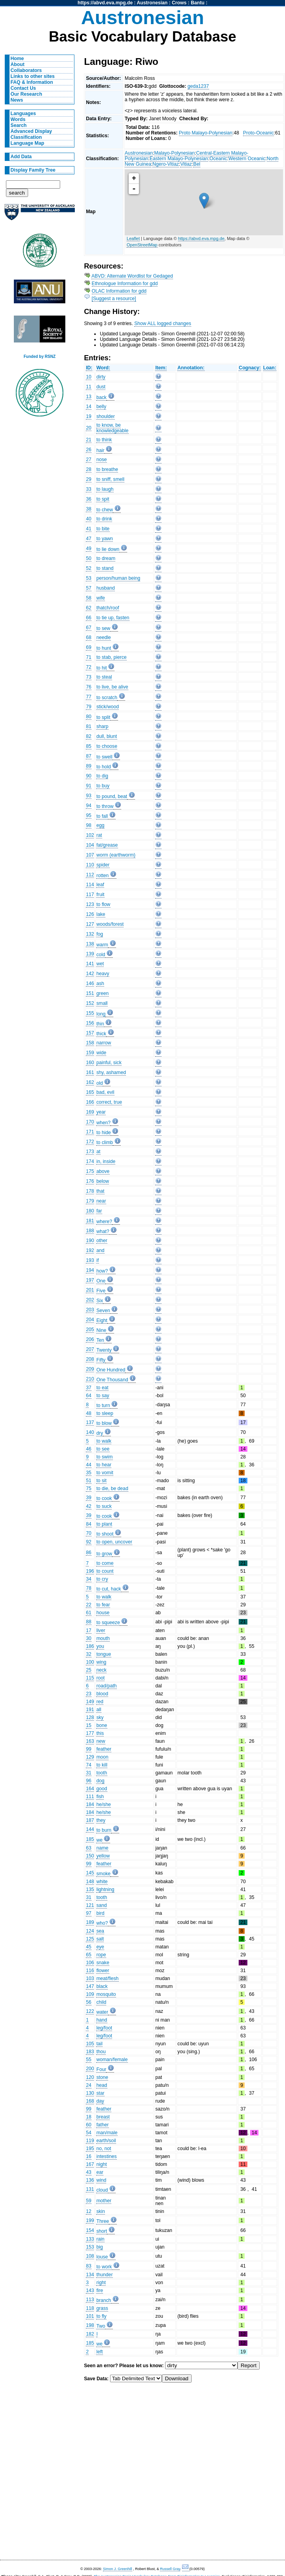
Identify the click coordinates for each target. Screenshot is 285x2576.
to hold (103, 767)
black (101, 1986)
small (101, 1003)
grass (102, 2308)
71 (88, 657)
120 (90, 2077)
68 (88, 637)
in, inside (105, 1161)
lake (100, 914)
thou (101, 2051)
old (99, 1083)
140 (90, 1432)
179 (90, 1201)
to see (102, 1449)
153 (90, 2247)
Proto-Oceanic (258, 133)
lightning (105, 1889)
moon (102, 1757)
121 (90, 1905)
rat (99, 835)
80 (88, 716)
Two (100, 2326)
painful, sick (109, 1062)
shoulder (105, 416)
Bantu (197, 3)
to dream (105, 558)
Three (102, 2221)
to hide (103, 1132)
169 (90, 1112)
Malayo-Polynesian (174, 153)
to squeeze (108, 1622)
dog (100, 1781)
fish (100, 1796)
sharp (102, 726)
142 (90, 973)
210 (90, 1379)
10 (88, 377)
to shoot (104, 1534)
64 (88, 1395)
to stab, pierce (111, 657)
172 (90, 1141)
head (101, 2085)
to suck (104, 1506)
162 (90, 1082)
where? (104, 1221)
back (101, 397)
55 (88, 2059)
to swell (104, 757)
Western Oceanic (246, 158)
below (102, 1181)
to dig (102, 776)
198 (90, 2325)
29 (88, 479)
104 (90, 845)
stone (102, 2077)
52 (88, 568)
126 (90, 914)
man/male (106, 2132)
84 (88, 1524)
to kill (101, 1765)
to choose (106, 746)
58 (88, 598)
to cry (102, 1579)
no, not (103, 2148)
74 (88, 1765)
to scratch (106, 697)
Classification (26, 137)
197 (90, 1280)
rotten (102, 875)
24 (88, 2085)
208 (90, 1359)
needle (103, 637)
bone (101, 1725)
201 (90, 1290)
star (100, 2093)
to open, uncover (114, 1542)
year (101, 1112)
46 (88, 1449)
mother (103, 2200)
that (100, 1191)
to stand (104, 568)
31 (88, 1773)
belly (101, 406)
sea (100, 1931)
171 (90, 1132)
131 (90, 2189)
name (102, 1848)
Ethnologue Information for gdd (125, 283)
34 (88, 1579)
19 (88, 416)
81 (88, 726)
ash (100, 983)
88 (88, 1622)
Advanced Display (31, 131)
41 (88, 528)
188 (90, 1230)
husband (105, 588)
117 (90, 894)
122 (90, 2011)
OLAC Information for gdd (119, 291)
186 (90, 1646)
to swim (104, 1457)
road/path (106, 1686)
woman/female (111, 2059)
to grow (104, 1554)
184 (90, 1804)
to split (103, 717)
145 (90, 1873)
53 (88, 578)
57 (88, 588)
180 (90, 1211)
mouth (103, 1638)
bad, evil (105, 1092)
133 (90, 2239)
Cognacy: (249, 368)
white (101, 1881)
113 (90, 2299)
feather (103, 1749)
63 (88, 1848)
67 (88, 627)
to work (104, 2267)
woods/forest (110, 924)
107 (90, 855)
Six (99, 1300)
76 (88, 687)
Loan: (269, 368)
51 (88, 1480)
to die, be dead (112, 1488)
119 (90, 2140)
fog (99, 934)
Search (19, 125)
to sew (103, 628)
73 (88, 677)
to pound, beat (111, 796)
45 (88, 1947)
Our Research (26, 94)
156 (90, 1023)
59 (88, 2200)
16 (88, 2156)
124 (90, 1931)
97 (88, 1913)
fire (99, 2290)
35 (88, 1472)
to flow (103, 904)
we (99, 1840)
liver (100, 1630)
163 (90, 1741)
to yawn (104, 538)
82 (88, 736)
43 (88, 2172)
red (99, 1701)
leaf (100, 884)
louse (102, 2257)
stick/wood (107, 706)
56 (88, 2002)
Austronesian (152, 3)
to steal (104, 677)
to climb (104, 1142)
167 (90, 2164)
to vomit (104, 1472)
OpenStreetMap (142, 244)
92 (88, 1542)
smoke (103, 1873)
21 (88, 440)
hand (101, 2020)
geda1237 (198, 86)
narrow (103, 1043)
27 (88, 459)
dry (99, 1433)
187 (90, 1820)
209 (90, 1369)
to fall (102, 816)
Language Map (27, 143)
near (101, 1201)
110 (90, 865)
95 (88, 815)
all (98, 1709)
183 (90, 2051)
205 (90, 1329)
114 (90, 884)
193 (90, 1260)
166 (90, 1102)
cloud (102, 2190)
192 (90, 1250)
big (99, 2247)
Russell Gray (170, 2569)
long (100, 1014)
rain (100, 2239)
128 (90, 1717)
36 (88, 499)
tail (99, 2043)
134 (90, 2274)
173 (90, 1151)
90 (88, 776)
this (100, 1733)
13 (88, 396)
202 (90, 1300)
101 (90, 2316)
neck (101, 1670)
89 (88, 766)
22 (88, 1605)
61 (88, 1612)
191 (90, 1709)
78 (88, 1588)
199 (90, 2220)
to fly (101, 2316)
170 (90, 1122)
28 (88, 469)
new (100, 1741)
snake (102, 1962)
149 (90, 1701)
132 (90, 934)
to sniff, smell (110, 479)
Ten (100, 1340)
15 (88, 1725)
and (100, 1250)
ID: (89, 368)
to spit (102, 499)
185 (90, 1839)
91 (88, 786)
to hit (101, 668)
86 (88, 1552)
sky (99, 1717)
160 (90, 1062)
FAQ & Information (32, 82)
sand (101, 1905)
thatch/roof (107, 608)
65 (88, 1955)
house (102, 1612)
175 (90, 1171)
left (99, 2352)
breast (103, 2117)
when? (103, 1122)
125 (90, 1939)
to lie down (107, 549)
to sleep (104, 1413)
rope (101, 1955)
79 (88, 706)
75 (88, 1488)
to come (104, 1563)
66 (88, 617)
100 (90, 1662)
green (102, 993)
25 (88, 1670)
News (17, 100)
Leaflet (133, 238)
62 (88, 608)
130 (90, 2093)
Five (100, 1291)
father (102, 2125)
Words (18, 119)
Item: (161, 368)
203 (90, 1310)
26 (88, 449)
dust (100, 387)
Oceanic (218, 158)
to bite (102, 528)
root (100, 1678)
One (100, 1281)
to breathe (107, 469)
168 (90, 2101)
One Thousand (112, 1380)
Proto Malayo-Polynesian (205, 133)
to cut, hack (108, 1589)
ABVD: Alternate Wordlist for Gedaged (132, 276)
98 (88, 825)
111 (90, 1796)
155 (90, 1013)
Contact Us (23, 88)
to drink (104, 519)
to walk (103, 1441)
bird (100, 1913)
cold (100, 954)
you (100, 1646)
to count (104, 1571)
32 (88, 1654)
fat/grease (107, 845)
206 (90, 1339)
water (102, 2012)
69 (88, 647)
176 (90, 1181)
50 (88, 558)
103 (90, 1978)
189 (90, 1922)
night (101, 2164)
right (101, 2282)
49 (88, 548)
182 (90, 2334)
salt (100, 1939)
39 (88, 1497)
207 (90, 1349)
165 (90, 1092)
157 (90, 1033)
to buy (102, 786)
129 (90, 1757)
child (101, 2002)
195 (90, 2148)
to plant (104, 1524)
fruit (100, 894)
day (100, 2101)
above (102, 1171)
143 (90, 2290)
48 (88, 1413)
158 (90, 1043)
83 (88, 2266)
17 (88, 1630)
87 (88, 756)
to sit (101, 1480)
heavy (102, 973)
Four (101, 2069)
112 (90, 875)
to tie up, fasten (112, 617)
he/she (103, 1804)
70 (88, 1533)
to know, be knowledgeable (112, 427)
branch (103, 2300)
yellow (103, 1856)
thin (100, 1024)
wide (101, 1052)
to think (104, 440)
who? (102, 1923)
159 (90, 1052)
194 (90, 1270)
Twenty (104, 1350)
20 (88, 428)
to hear (103, 1465)
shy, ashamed (111, 1072)
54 (88, 2132)
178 (90, 1191)
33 (88, 489)
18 (88, 2117)
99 (88, 1749)
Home (17, 58)
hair (100, 450)
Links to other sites (33, 76)
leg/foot (104, 2028)
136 (90, 2180)
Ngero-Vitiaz (165, 164)
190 (90, 1240)
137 (90, 1422)
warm (102, 945)
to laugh (104, 489)
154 (90, 2230)
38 (88, 509)
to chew (104, 510)
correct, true (109, 1102)
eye (100, 1947)
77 (88, 697)
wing (101, 1662)
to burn (103, 1830)
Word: (103, 368)
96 (88, 1781)
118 (90, 2308)
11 (88, 387)
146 (90, 983)
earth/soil (106, 2140)
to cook (104, 1498)
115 (90, 1678)
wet (100, 963)
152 (90, 1003)
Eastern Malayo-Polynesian (179, 158)
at (98, 1151)
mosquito (106, 1994)
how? (102, 1271)
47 (88, 538)
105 (90, 2043)
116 (90, 1970)
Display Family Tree (33, 170)
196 (90, 1571)
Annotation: (190, 368)
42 (88, 1506)
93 (88, 795)
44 (88, 1465)
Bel (196, 164)
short (101, 2231)
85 (88, 746)
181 (90, 1221)
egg (100, 825)
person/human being (118, 578)
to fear (103, 1605)
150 (90, 1856)
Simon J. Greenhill (117, 2569)
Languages (23, 113)
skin (100, 2211)
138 (90, 944)
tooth (101, 1773)
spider (102, 865)
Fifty (100, 1360)
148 (90, 1881)
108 (90, 2256)
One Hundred (110, 1370)
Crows (179, 3)
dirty (100, 377)
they (100, 1820)
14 (88, 406)
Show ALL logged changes (162, 323)
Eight (101, 1320)
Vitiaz (186, 164)
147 (90, 1986)
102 (90, 835)
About (18, 64)
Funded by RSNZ (40, 356)
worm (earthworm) (115, 855)
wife (100, 598)
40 (88, 519)
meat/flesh (107, 1978)
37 (88, 1387)
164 (90, 1788)
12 (88, 2211)
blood (102, 1694)
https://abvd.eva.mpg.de (105, 3)
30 (88, 1638)
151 (90, 993)
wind (101, 2180)
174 (90, 1161)
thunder (104, 2274)
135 (90, 1889)
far (99, 1211)
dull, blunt (106, 736)
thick (101, 1033)
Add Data (21, 156)
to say (102, 1395)
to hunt (103, 648)
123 (90, 904)
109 (90, 1994)
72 (88, 667)
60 (88, 2125)
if (97, 1260)
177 (90, 1733)
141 (90, 963)
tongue (103, 1654)
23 (88, 1694)
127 (90, 924)
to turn (103, 1405)
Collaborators (26, 70)
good (101, 1788)
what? (102, 1231)
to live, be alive (112, 687)
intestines (106, 2156)
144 (90, 1829)
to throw (104, 806)
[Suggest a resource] (114, 298)
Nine (101, 1330)
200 (90, 2068)
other (101, 1240)
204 (90, 1319)
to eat (102, 1387)
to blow (104, 1423)
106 (90, 1962)
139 (90, 954)
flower (102, 1970)
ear (99, 2172)
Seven (103, 1310)
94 (88, 805)
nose (101, 459)
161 (90, 1072)
